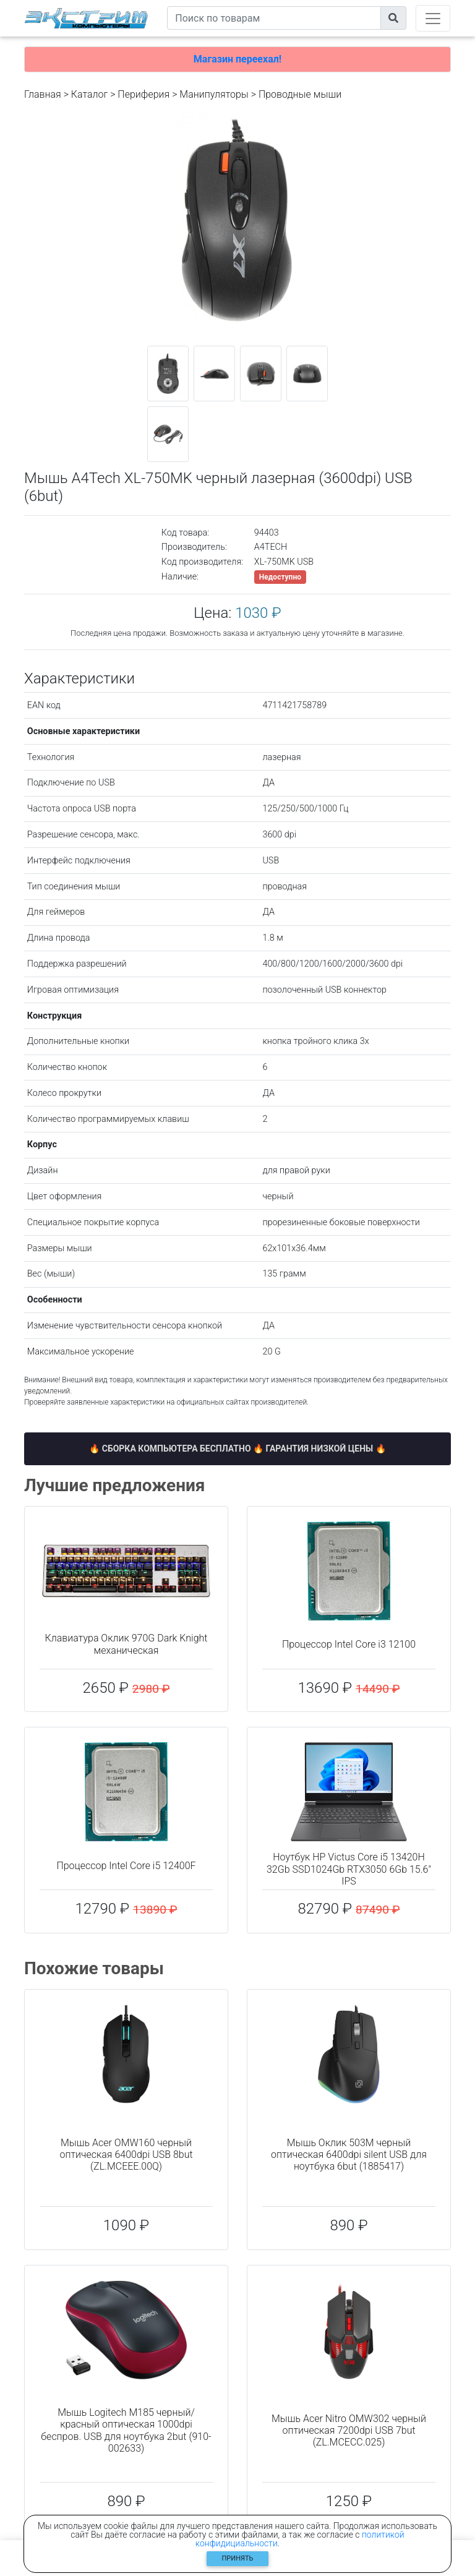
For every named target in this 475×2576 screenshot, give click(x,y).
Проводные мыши (300, 94)
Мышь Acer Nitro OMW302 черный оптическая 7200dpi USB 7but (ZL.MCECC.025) (349, 2430)
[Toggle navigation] (433, 18)
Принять (238, 2558)
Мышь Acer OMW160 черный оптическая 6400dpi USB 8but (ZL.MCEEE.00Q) (125, 2154)
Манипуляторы (214, 94)
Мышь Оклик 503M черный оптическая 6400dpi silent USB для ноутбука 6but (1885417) (349, 2154)
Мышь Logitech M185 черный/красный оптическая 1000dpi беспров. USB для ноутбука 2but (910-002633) (126, 2430)
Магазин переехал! (237, 59)
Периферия (143, 94)
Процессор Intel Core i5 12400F (125, 1866)
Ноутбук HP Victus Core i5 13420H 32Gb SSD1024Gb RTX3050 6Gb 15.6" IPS (349, 1868)
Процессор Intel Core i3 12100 (349, 1644)
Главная (42, 94)
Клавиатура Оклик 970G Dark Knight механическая (126, 1644)
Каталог (89, 94)
